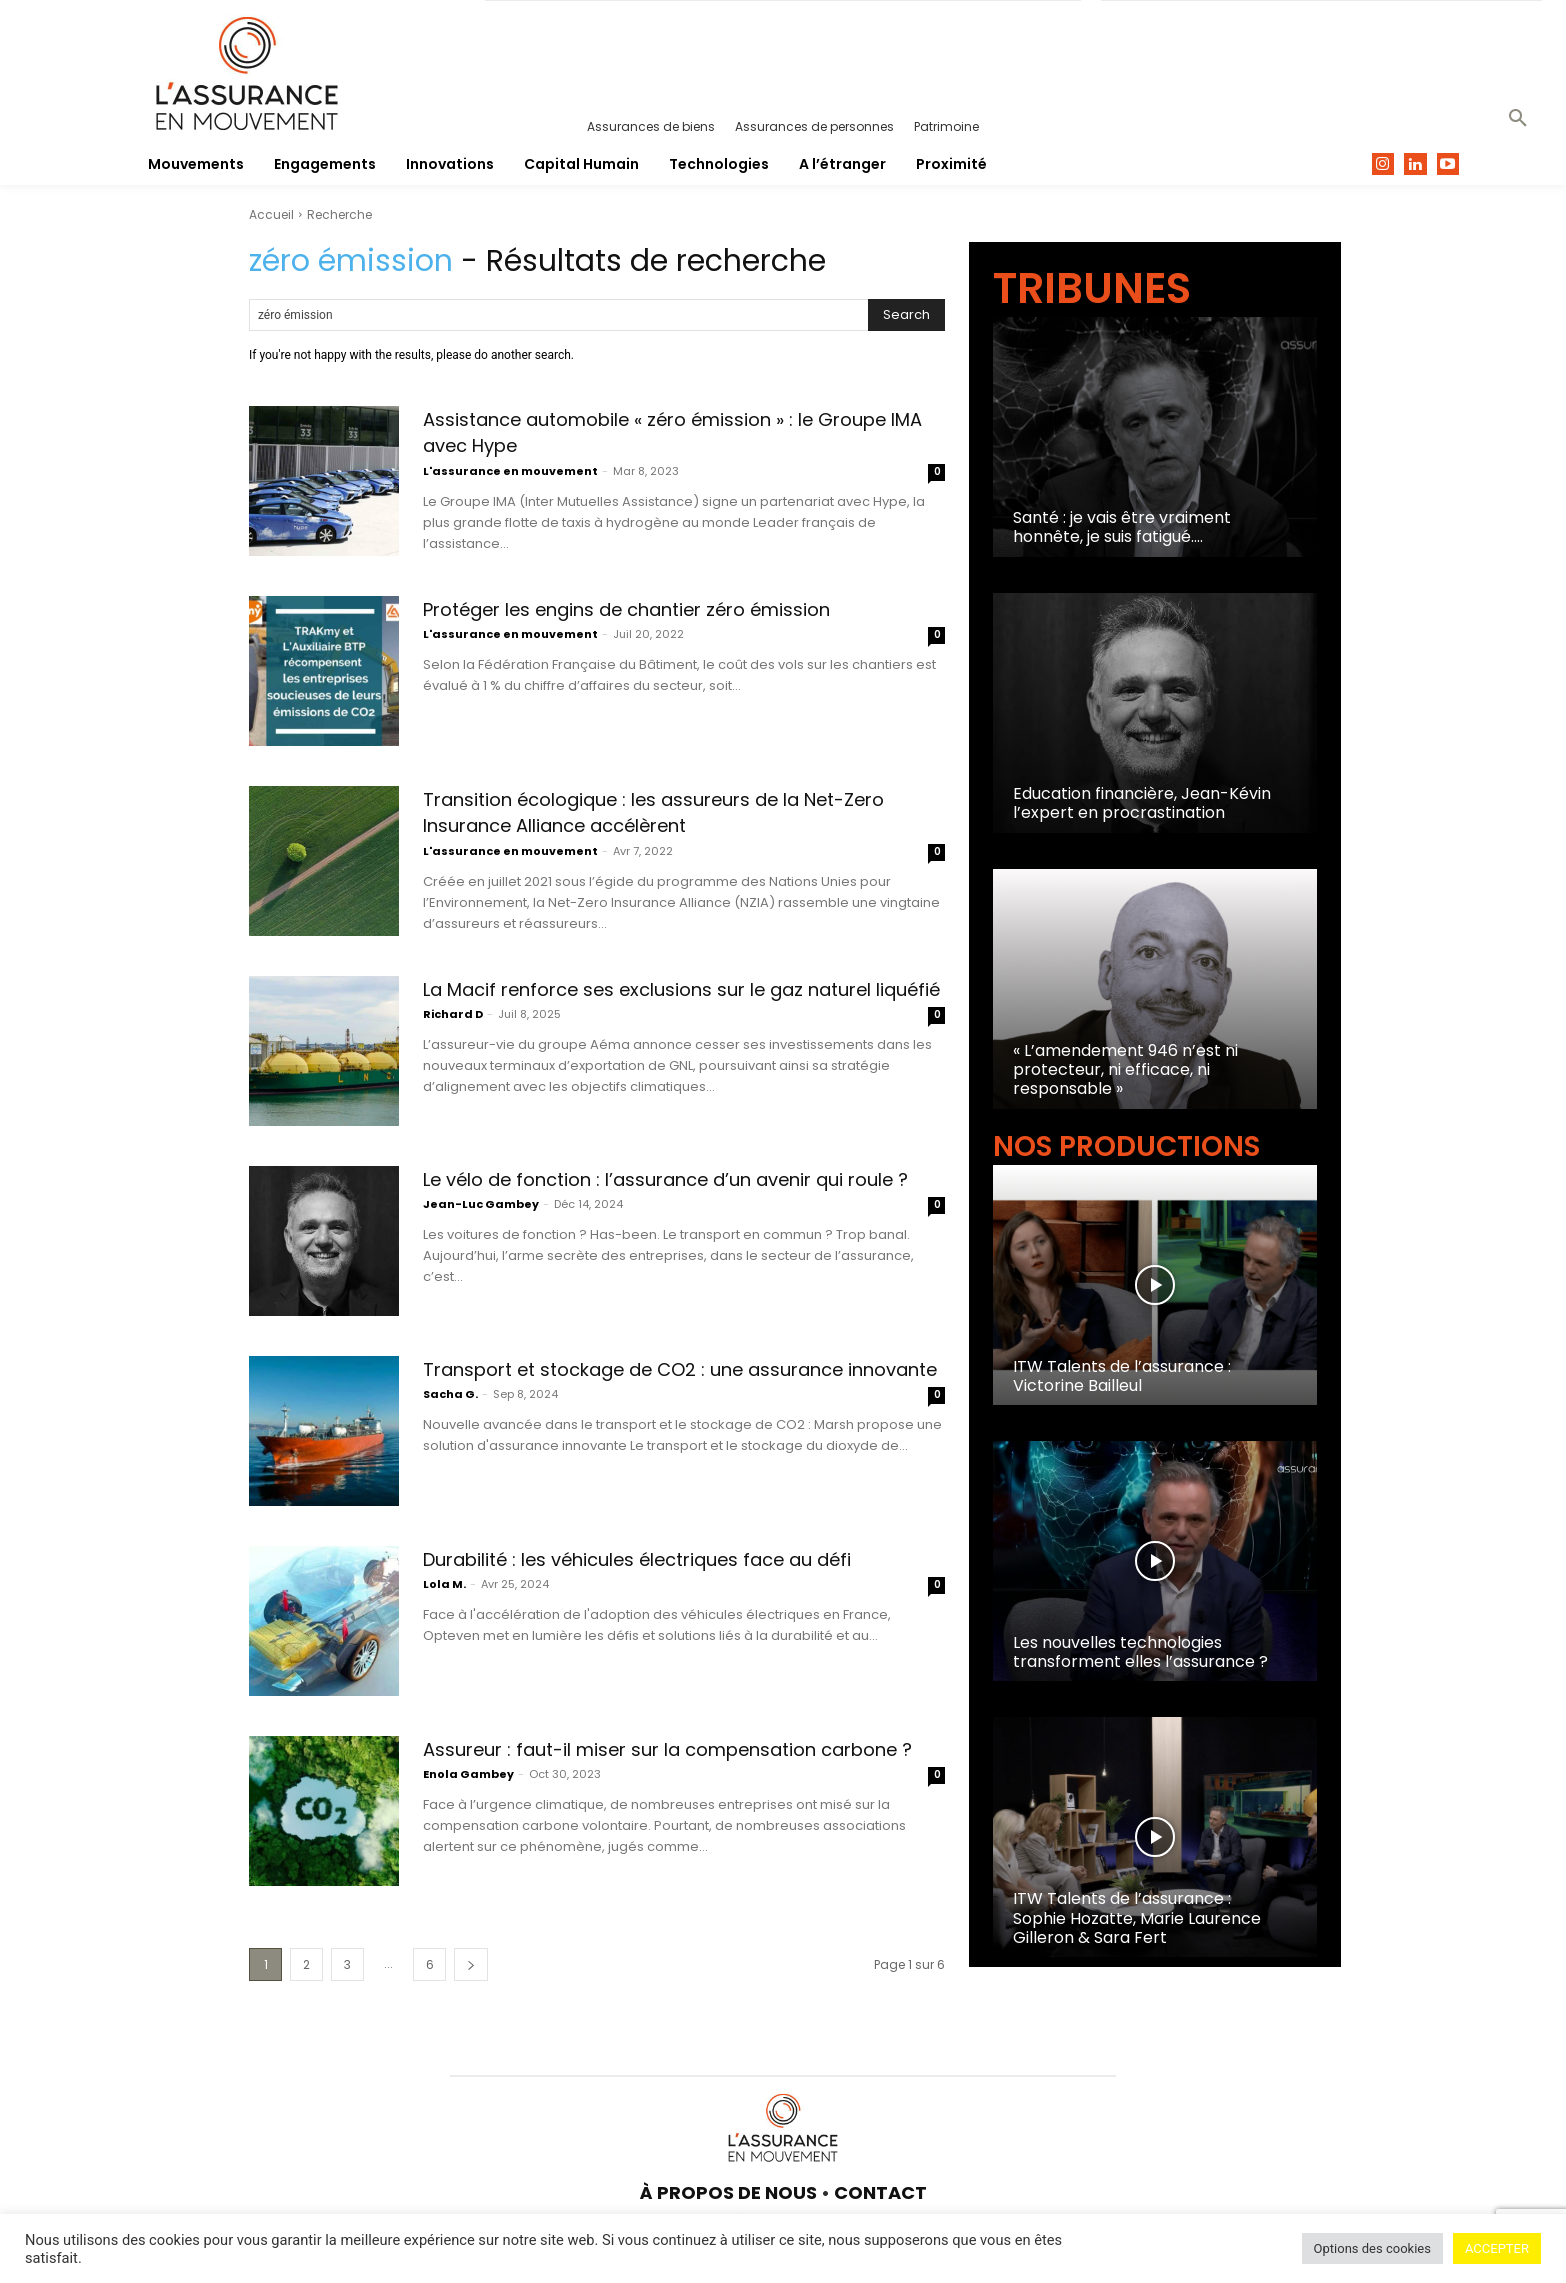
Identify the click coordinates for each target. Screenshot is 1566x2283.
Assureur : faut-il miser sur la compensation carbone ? (669, 1761)
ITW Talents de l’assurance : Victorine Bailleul (1122, 1376)
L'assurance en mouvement (510, 471)
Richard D (453, 1041)
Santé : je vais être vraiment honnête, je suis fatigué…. (1122, 527)
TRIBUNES (1092, 288)
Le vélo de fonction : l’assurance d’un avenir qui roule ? (667, 1191)
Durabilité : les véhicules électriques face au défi (668, 1571)
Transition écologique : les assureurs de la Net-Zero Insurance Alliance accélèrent (656, 811)
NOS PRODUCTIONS (1126, 1146)
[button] (1518, 119)
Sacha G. (450, 1421)
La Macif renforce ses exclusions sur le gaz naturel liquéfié (658, 1001)
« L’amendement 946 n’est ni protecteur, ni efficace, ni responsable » (1125, 1069)
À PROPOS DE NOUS (728, 2192)
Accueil (271, 214)
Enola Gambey (468, 1801)
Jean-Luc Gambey (481, 1231)
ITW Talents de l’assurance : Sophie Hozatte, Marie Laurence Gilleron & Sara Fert (1137, 1917)
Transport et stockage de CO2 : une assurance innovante (682, 1381)
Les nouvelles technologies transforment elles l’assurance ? (1140, 1652)
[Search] (906, 315)
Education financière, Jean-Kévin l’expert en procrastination (1142, 803)
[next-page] (471, 1964)
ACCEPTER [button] (1497, 2248)
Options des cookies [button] (1372, 2248)
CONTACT (880, 2192)
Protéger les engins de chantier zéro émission (677, 608)
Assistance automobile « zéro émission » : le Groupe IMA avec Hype (664, 431)
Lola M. (444, 1611)
